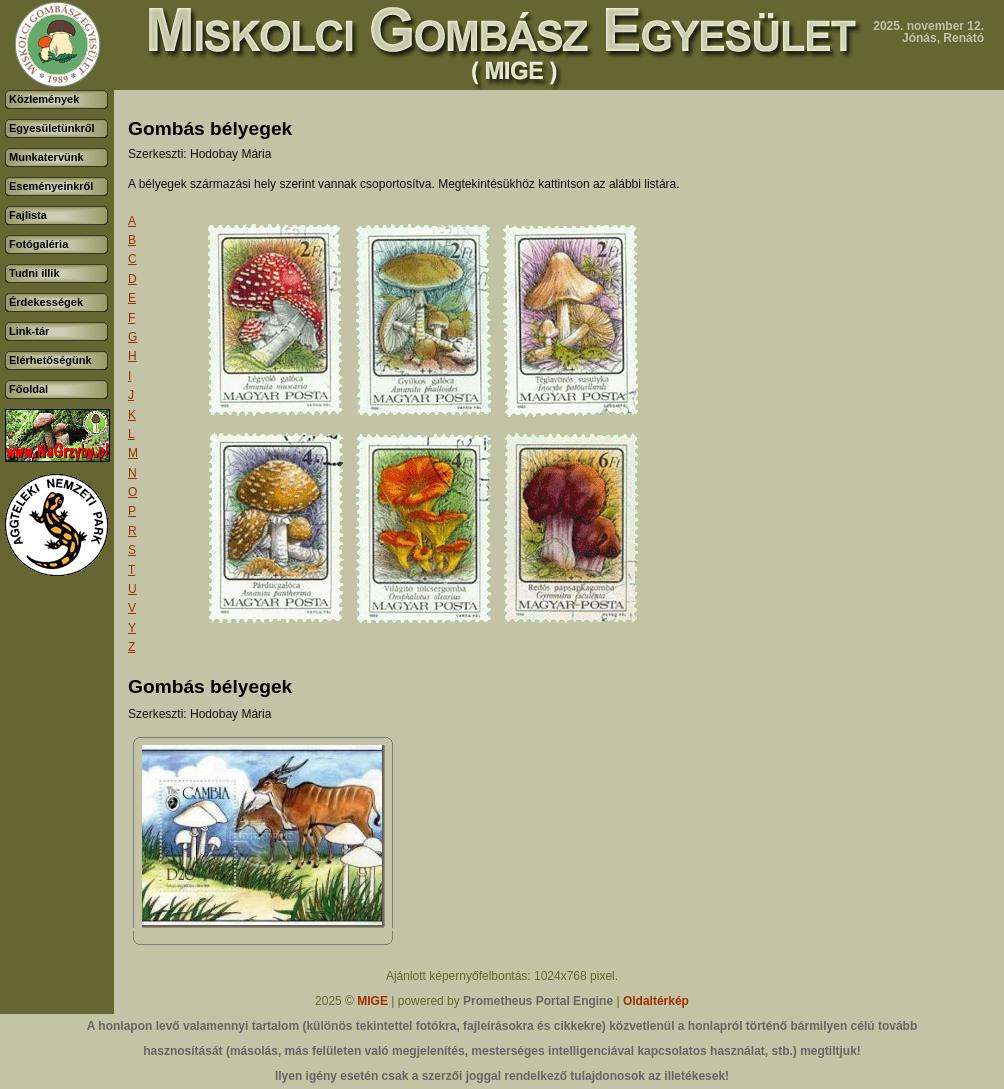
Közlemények (44, 99)
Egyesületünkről (52, 128)
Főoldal (28, 389)
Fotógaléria (38, 244)
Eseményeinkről (51, 186)
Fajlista (28, 215)
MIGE (372, 1001)
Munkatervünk (46, 157)
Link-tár (29, 331)
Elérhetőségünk (50, 360)
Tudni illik (34, 273)
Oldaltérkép (656, 1001)
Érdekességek (46, 302)
